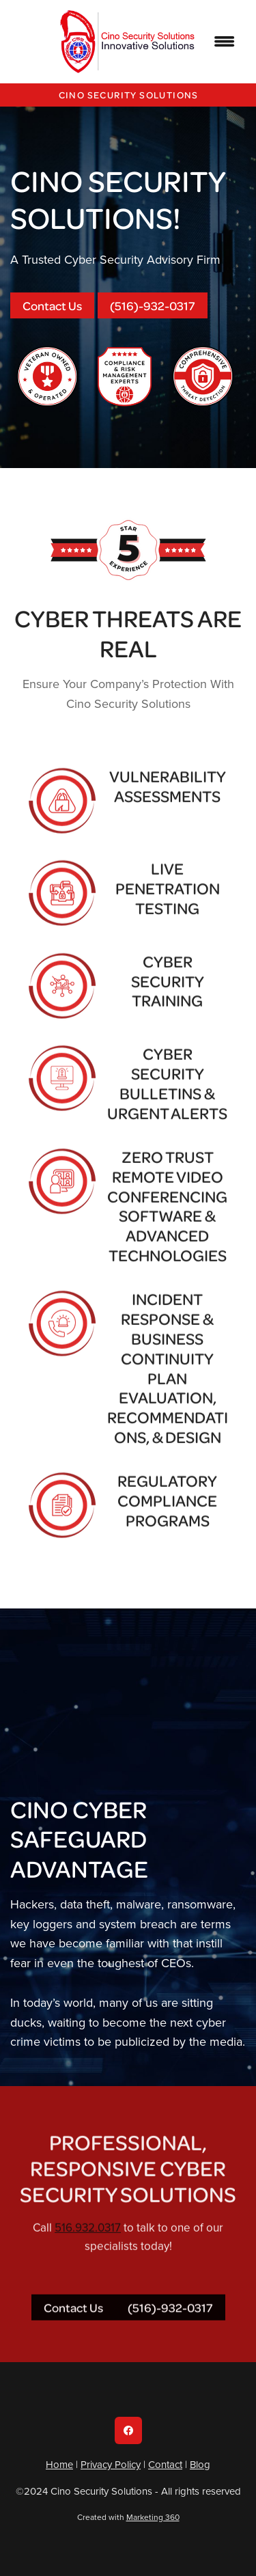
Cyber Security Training (167, 998)
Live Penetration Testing (167, 905)
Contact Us (52, 305)
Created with (128, 2517)
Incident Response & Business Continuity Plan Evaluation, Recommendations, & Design (167, 1384)
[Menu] (224, 41)
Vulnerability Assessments (167, 802)
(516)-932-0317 (152, 305)
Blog (200, 2464)
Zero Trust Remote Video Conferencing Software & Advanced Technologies (167, 1222)
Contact (165, 2464)
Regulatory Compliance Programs (167, 1517)
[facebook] (128, 2430)
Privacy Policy (111, 2464)
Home (59, 2464)
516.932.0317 (88, 2244)
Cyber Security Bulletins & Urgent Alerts (167, 1099)
